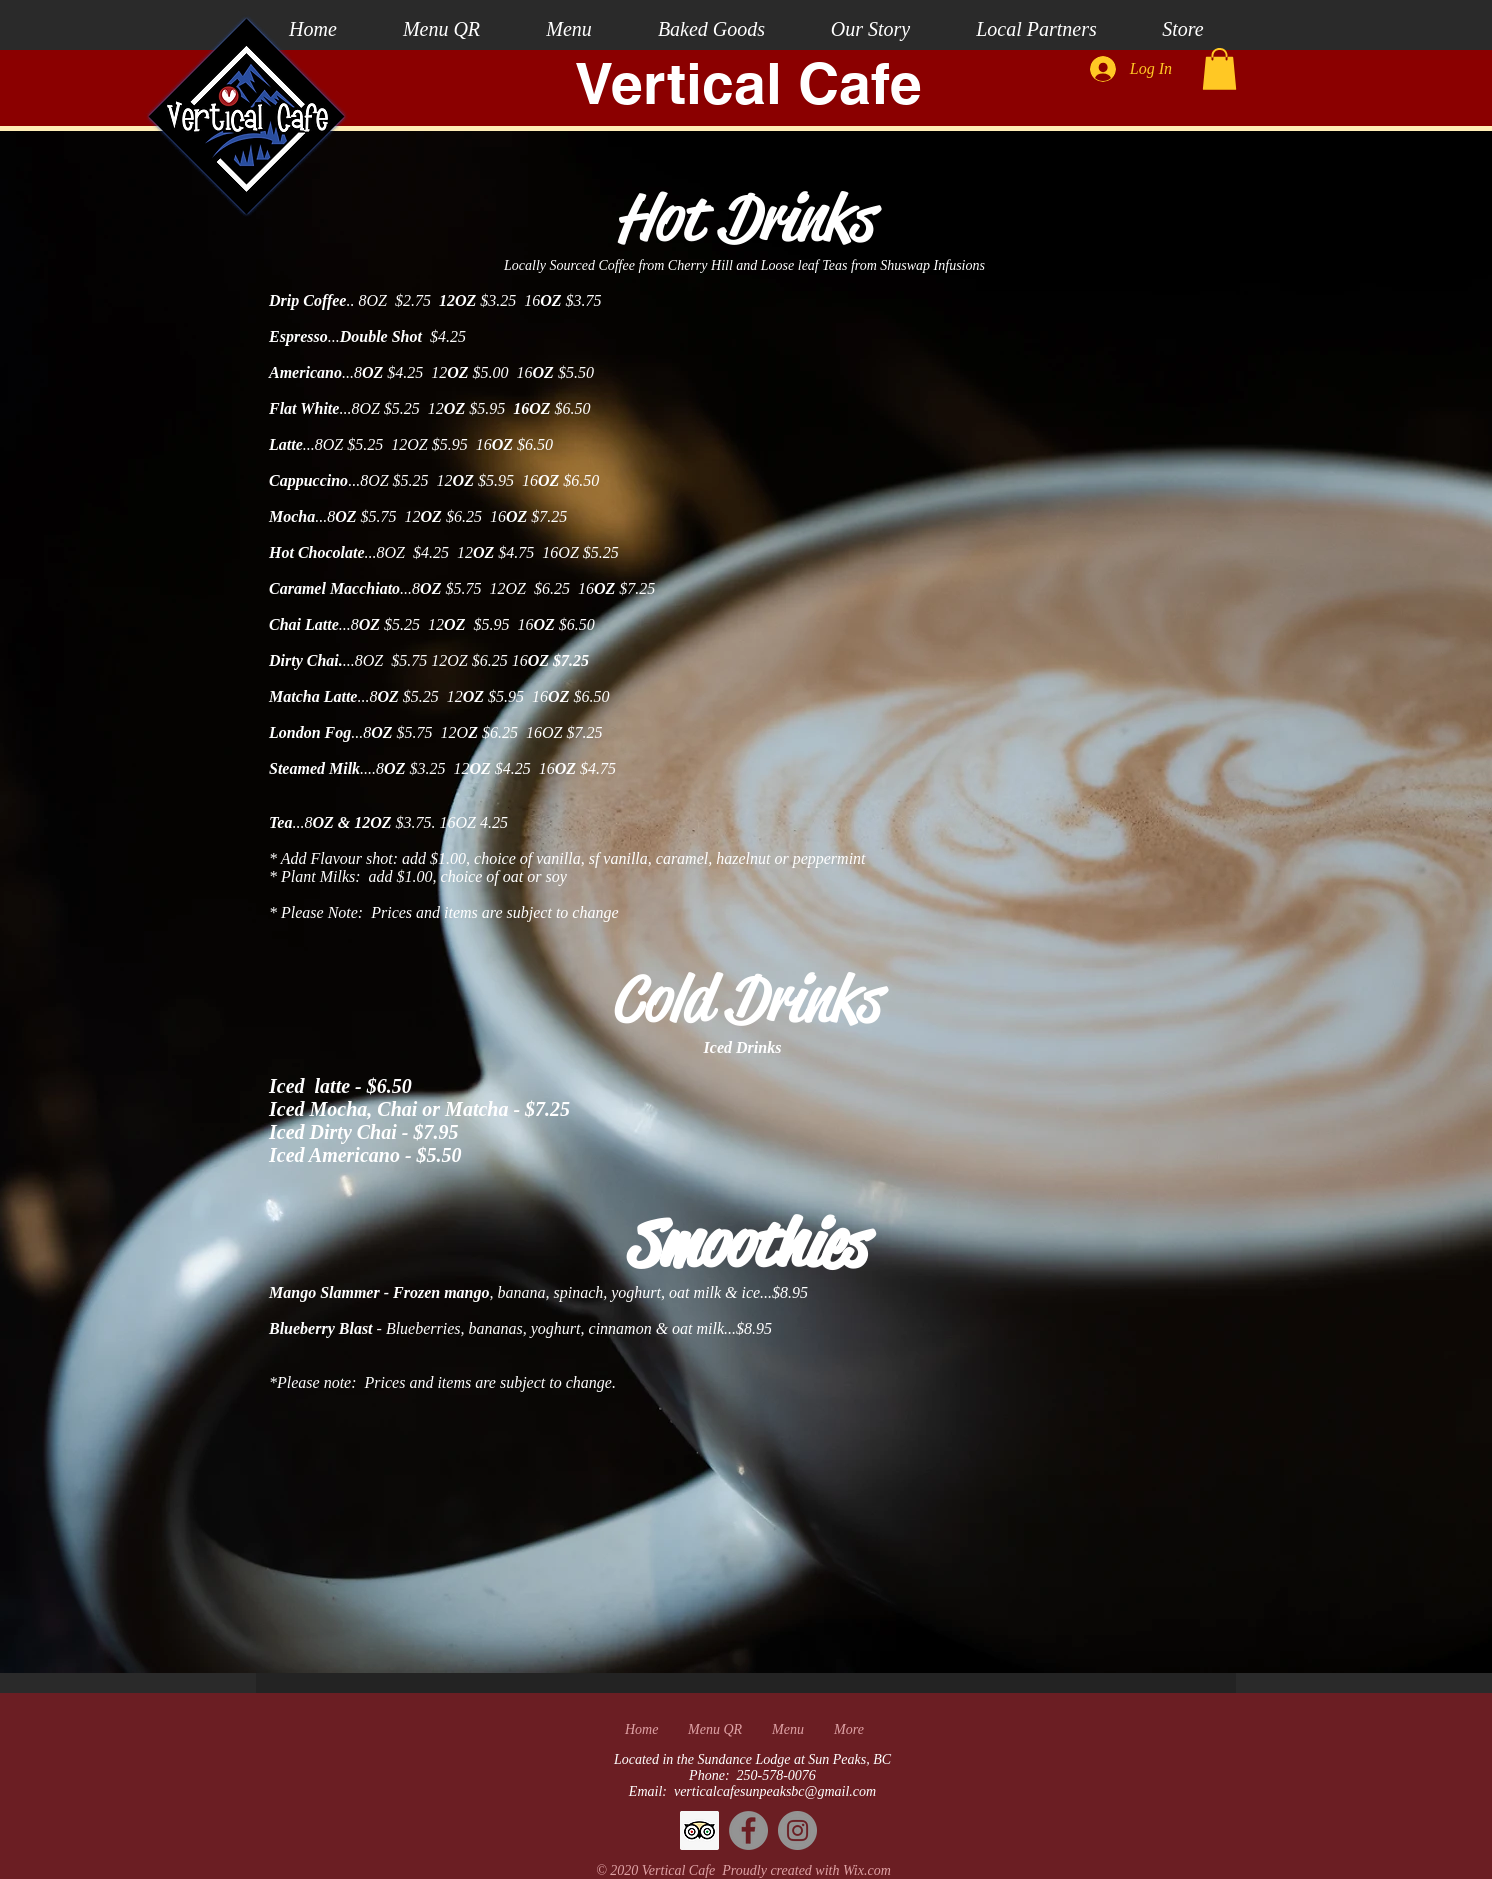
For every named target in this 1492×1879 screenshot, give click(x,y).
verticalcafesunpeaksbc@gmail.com (775, 1791)
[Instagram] (797, 1830)
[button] (1219, 69)
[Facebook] (748, 1830)
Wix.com (867, 1870)
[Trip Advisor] (699, 1830)
